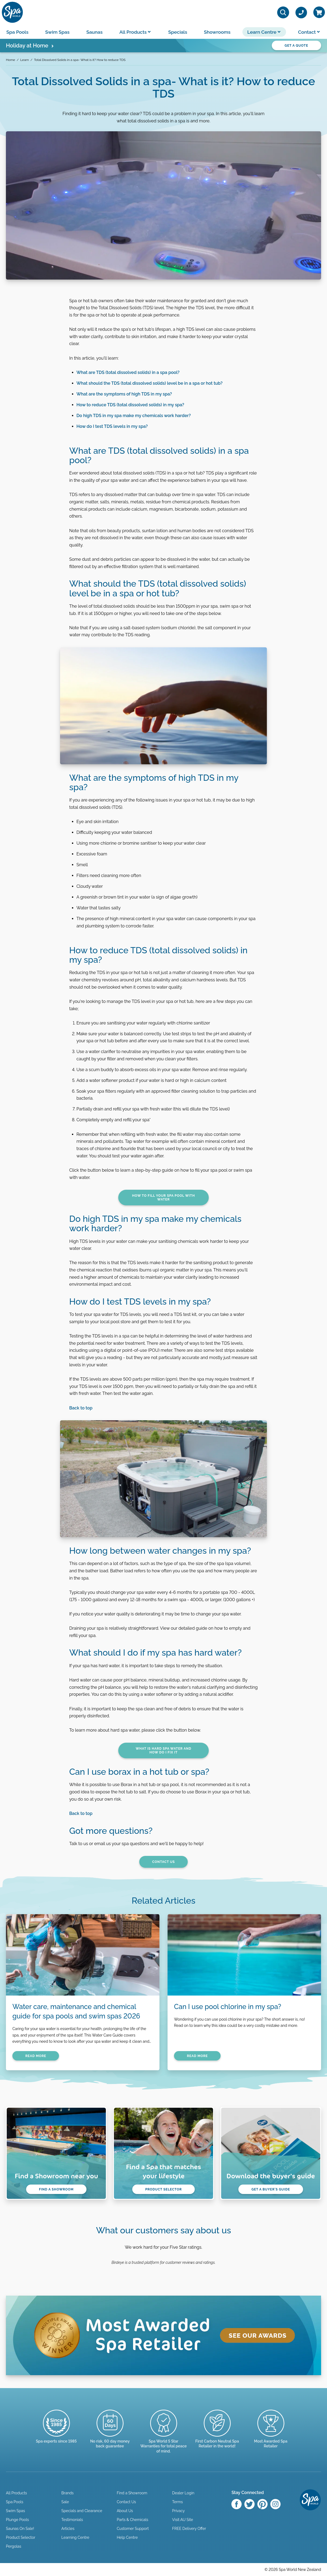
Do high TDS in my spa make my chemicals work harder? (133, 415)
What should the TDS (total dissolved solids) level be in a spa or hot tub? (149, 383)
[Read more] (110, 2434)
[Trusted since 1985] (56, 2431)
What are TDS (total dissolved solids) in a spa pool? (128, 372)
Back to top (80, 1408)
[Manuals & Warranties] (163, 2436)
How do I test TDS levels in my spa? (112, 426)
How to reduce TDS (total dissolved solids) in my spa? (130, 404)
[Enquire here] (270, 2434)
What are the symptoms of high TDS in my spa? (124, 394)
